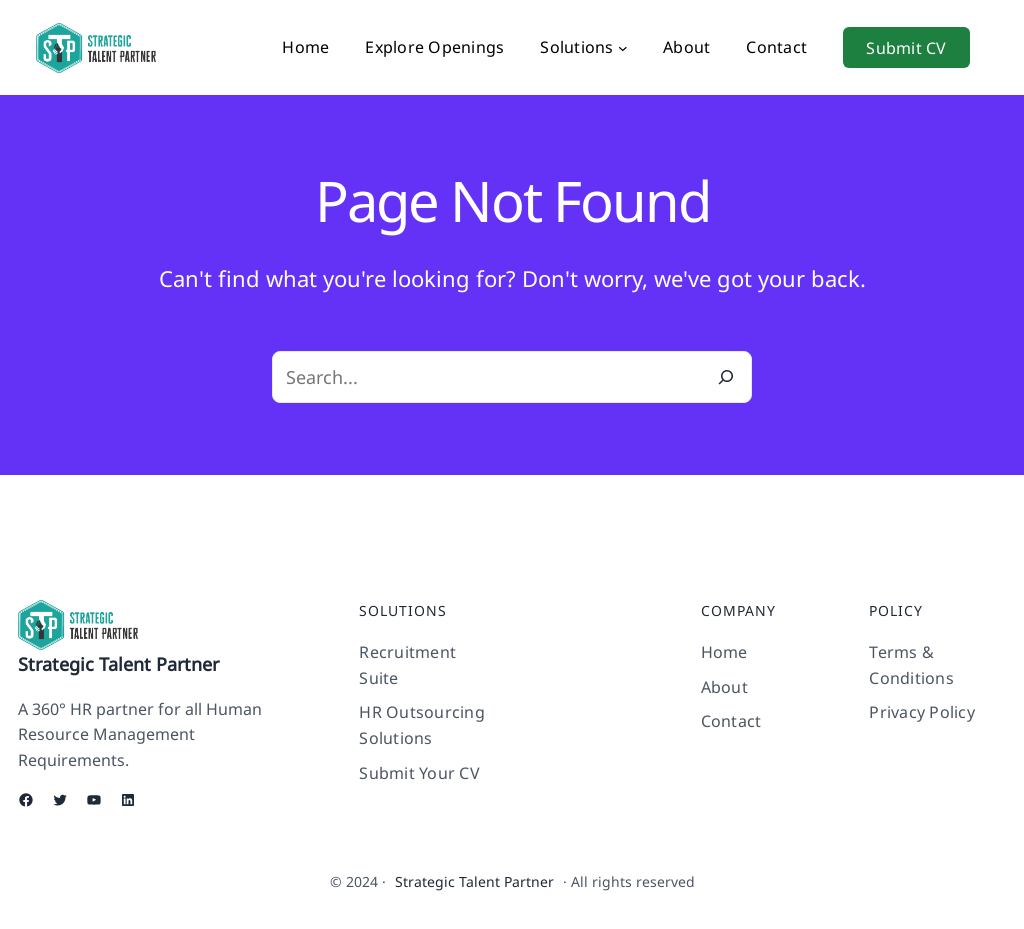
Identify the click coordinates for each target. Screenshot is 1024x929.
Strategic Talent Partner (118, 664)
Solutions (576, 47)
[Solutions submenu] (623, 48)
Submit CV (906, 48)
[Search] (726, 377)
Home (305, 47)
